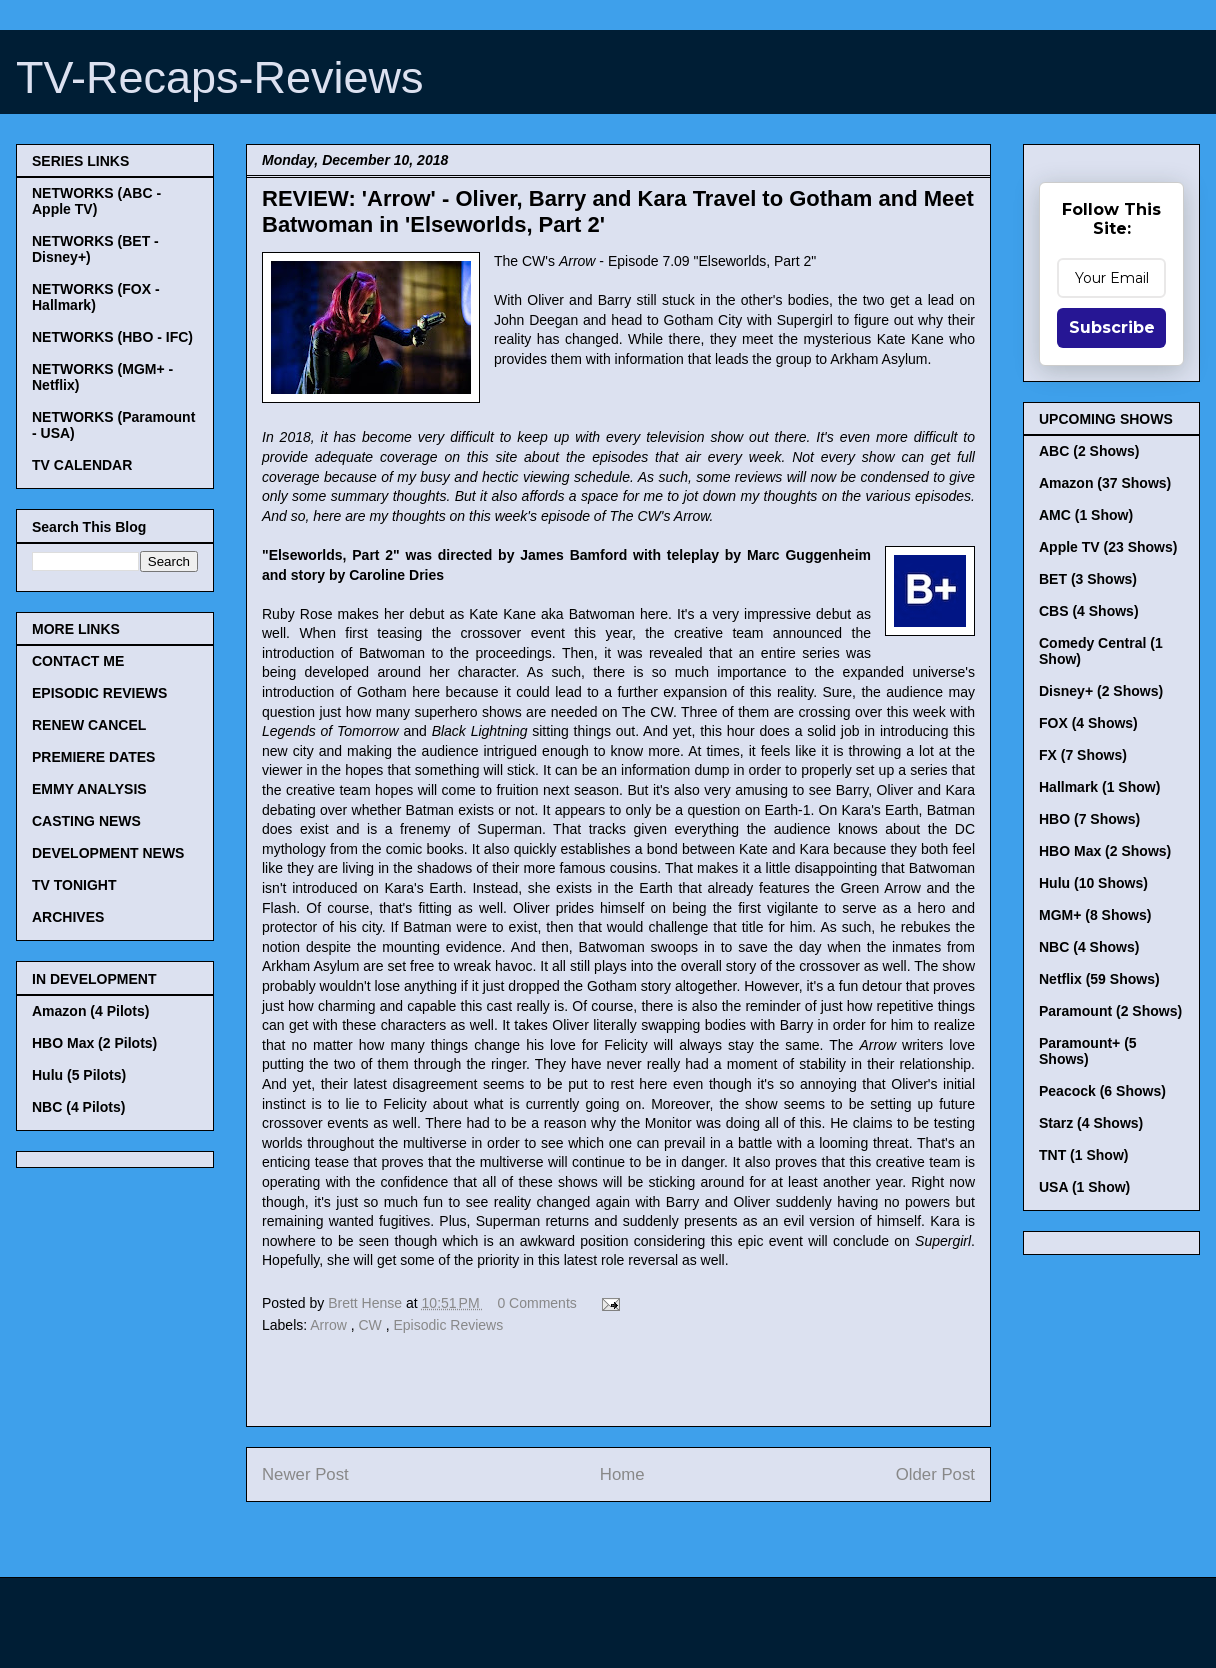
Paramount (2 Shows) (1110, 1011)
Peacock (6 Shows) (1102, 1091)
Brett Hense (367, 1303)
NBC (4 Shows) (1089, 947)
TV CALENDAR (82, 465)
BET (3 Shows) (1088, 579)
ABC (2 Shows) (1089, 451)
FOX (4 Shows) (1088, 723)
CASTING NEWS (86, 821)
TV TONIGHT (74, 885)
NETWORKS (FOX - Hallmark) (96, 297)
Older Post (935, 1474)
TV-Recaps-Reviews (220, 77)
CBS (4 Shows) (1089, 611)
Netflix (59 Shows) (1099, 979)
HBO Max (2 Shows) (1105, 851)
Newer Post (305, 1474)
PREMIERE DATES (93, 757)
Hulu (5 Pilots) (79, 1075)
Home (622, 1474)
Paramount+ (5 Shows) (1088, 1051)
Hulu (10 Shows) (1093, 883)
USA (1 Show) (1084, 1187)
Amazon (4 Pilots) (90, 1011)
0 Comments (536, 1303)
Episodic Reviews (449, 1325)
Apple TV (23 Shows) (1108, 547)
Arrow (330, 1325)
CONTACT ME (78, 661)
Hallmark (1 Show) (1099, 787)
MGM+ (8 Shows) (1095, 915)
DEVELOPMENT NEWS (108, 853)
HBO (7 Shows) (1089, 819)
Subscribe (1112, 327)
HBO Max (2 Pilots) (94, 1043)
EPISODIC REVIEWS (99, 693)
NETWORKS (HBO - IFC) (112, 337)
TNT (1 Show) (1083, 1155)
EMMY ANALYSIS (89, 789)
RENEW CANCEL (89, 725)
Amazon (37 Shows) (1105, 483)
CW (372, 1325)
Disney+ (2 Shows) (1101, 691)
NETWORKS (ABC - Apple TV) (96, 201)
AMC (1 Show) (1086, 515)
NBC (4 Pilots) (78, 1107)
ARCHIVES (68, 917)
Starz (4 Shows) (1091, 1123)
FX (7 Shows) (1083, 755)
